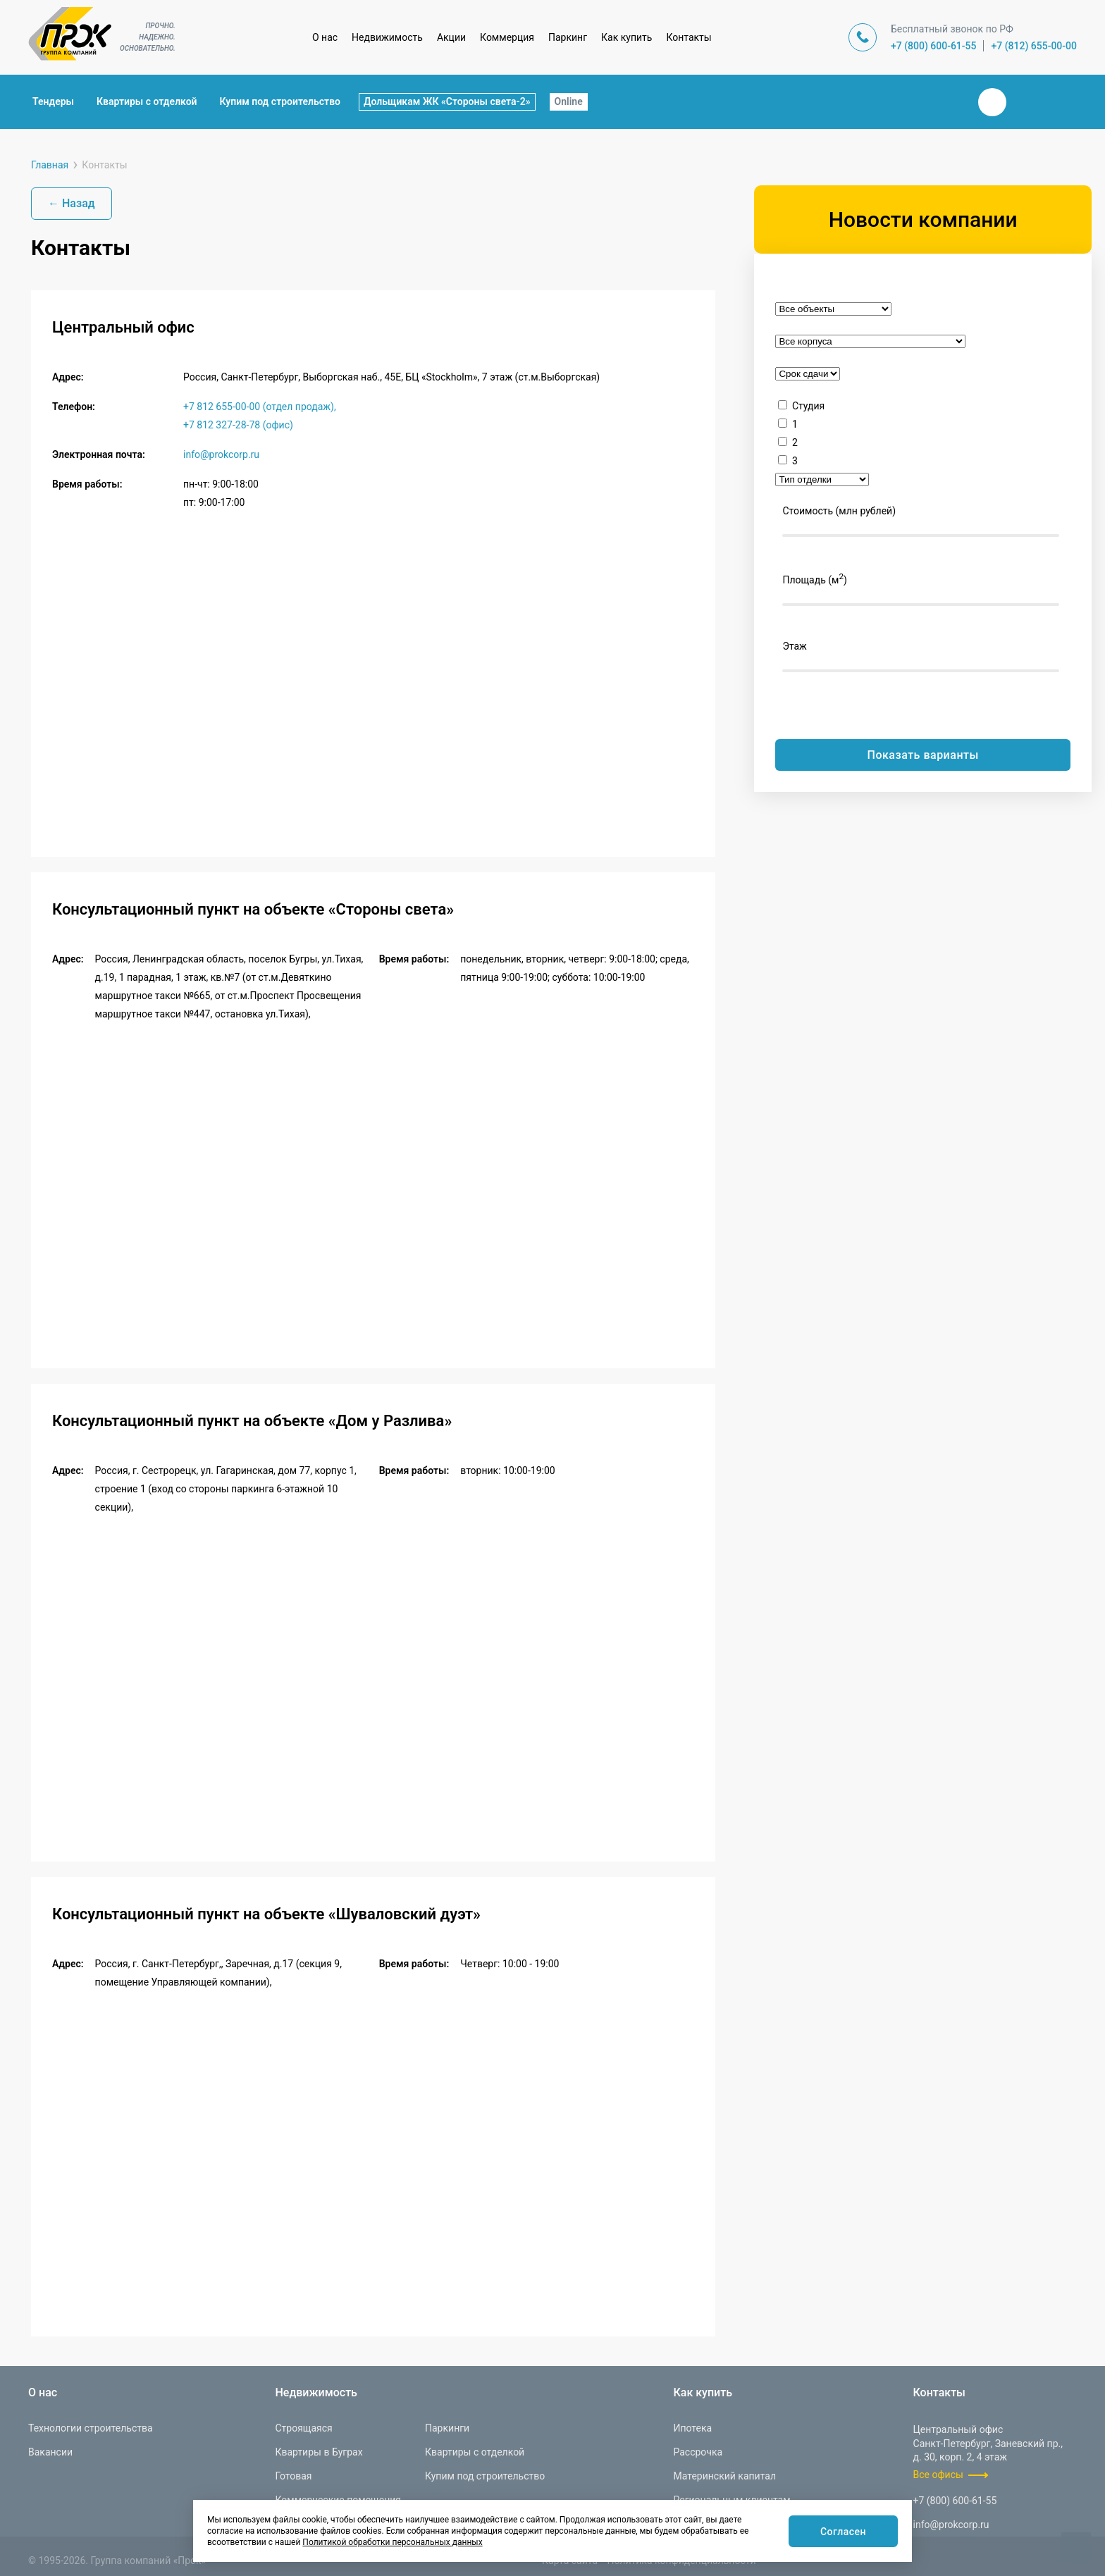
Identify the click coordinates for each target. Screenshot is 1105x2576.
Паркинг (567, 37)
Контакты (688, 37)
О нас (325, 37)
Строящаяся (303, 2428)
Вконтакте (992, 102)
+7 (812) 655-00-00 (1034, 45)
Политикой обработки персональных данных (392, 2542)
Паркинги (447, 2428)
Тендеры (53, 101)
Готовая (293, 2476)
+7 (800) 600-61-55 (934, 45)
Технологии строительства (90, 2428)
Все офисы (938, 2474)
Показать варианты (923, 755)
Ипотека (692, 2428)
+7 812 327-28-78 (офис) (238, 425)
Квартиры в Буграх (318, 2452)
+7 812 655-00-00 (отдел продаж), (259, 406)
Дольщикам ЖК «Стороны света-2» (447, 101)
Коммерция (507, 37)
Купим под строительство (280, 101)
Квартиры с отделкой (147, 101)
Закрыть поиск (947, 101)
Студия (808, 405)
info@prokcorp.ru (221, 454)
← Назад (71, 203)
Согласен (840, 2532)
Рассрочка (697, 2452)
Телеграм (1026, 102)
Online (569, 101)
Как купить (626, 37)
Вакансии (50, 2452)
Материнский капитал (724, 2476)
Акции (451, 37)
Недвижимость (387, 37)
